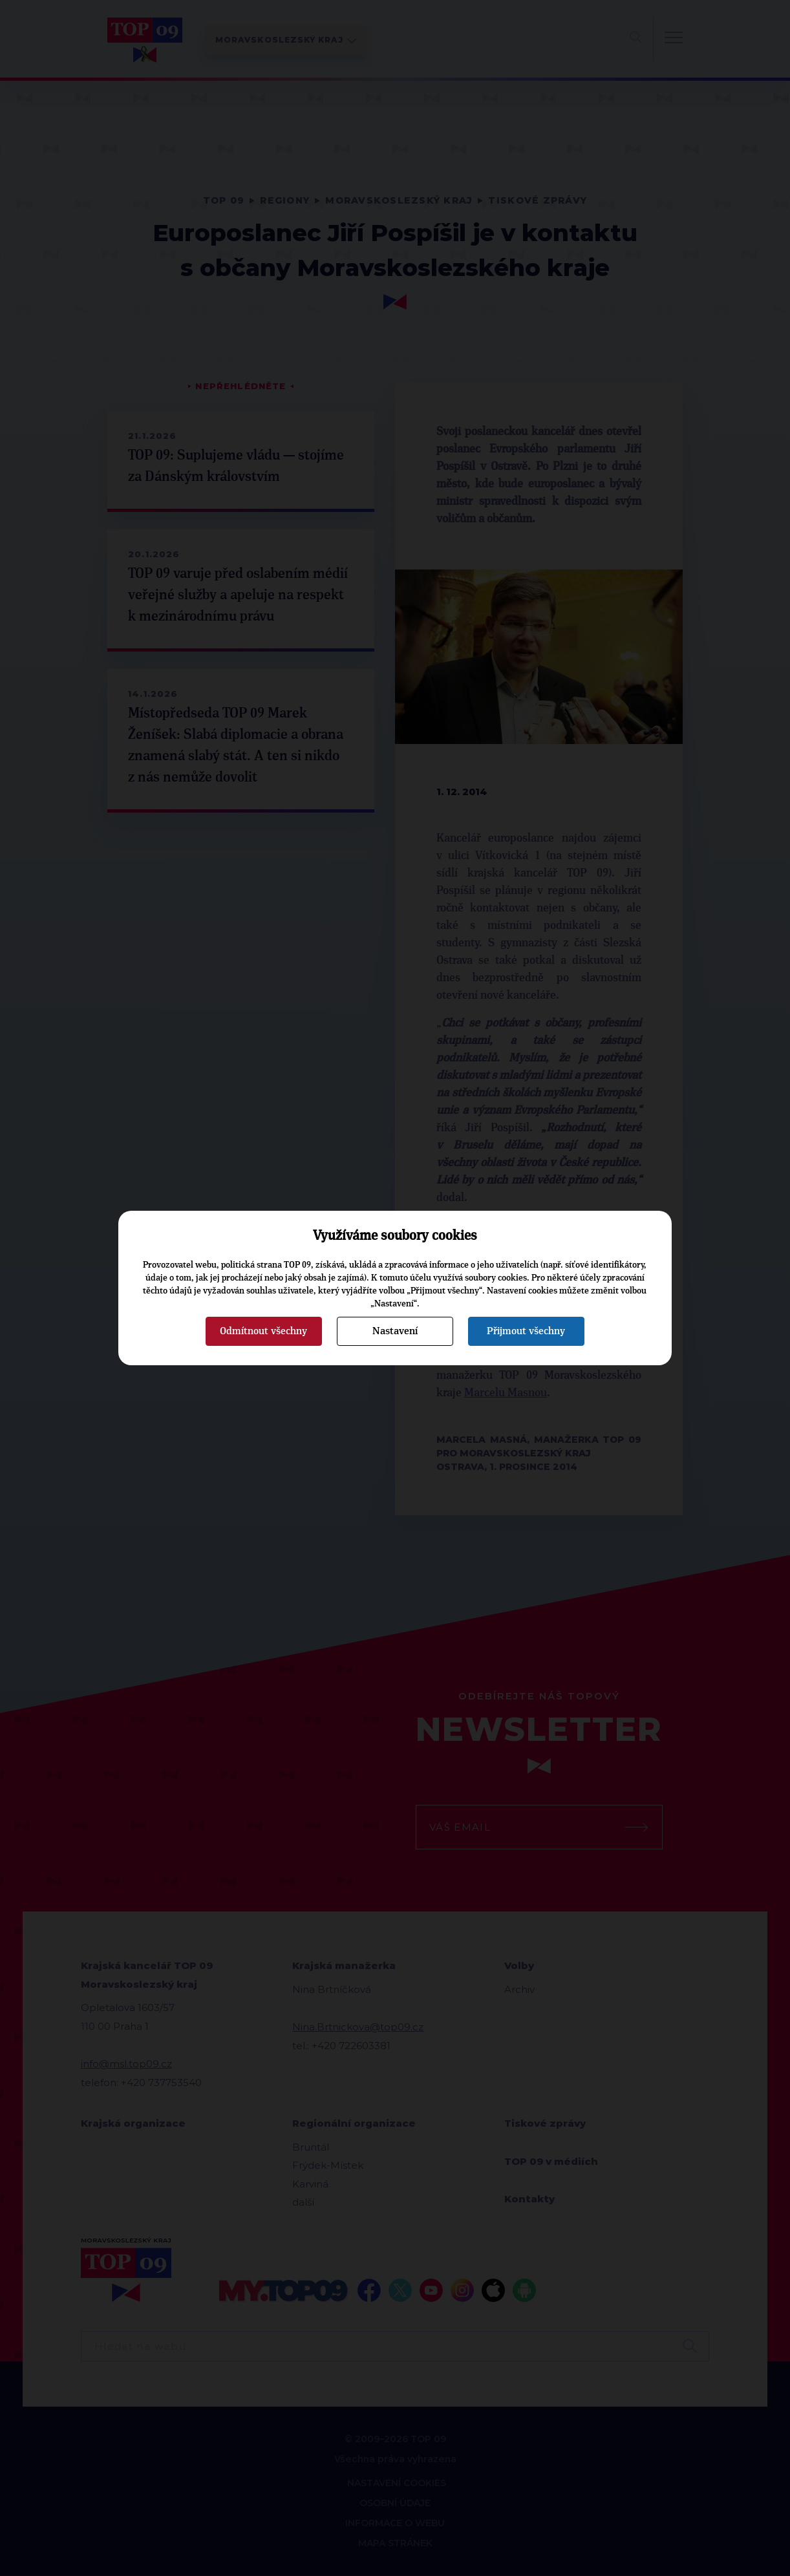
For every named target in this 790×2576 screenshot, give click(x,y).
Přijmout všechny (526, 1331)
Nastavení (395, 1331)
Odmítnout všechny (263, 1331)
